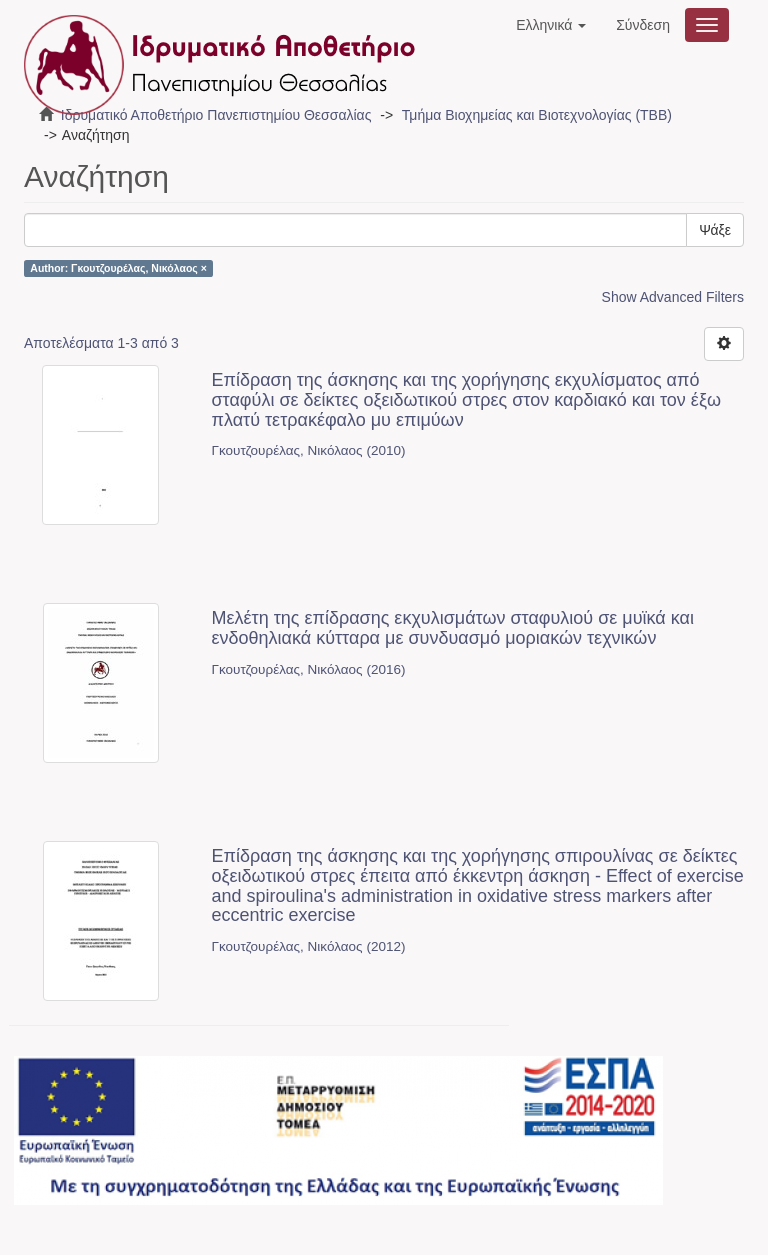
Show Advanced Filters (673, 297)
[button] (551, 25)
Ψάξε (715, 230)
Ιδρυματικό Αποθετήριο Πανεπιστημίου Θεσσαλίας (216, 115)
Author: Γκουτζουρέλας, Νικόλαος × (118, 268)
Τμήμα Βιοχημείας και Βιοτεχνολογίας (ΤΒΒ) (537, 115)
